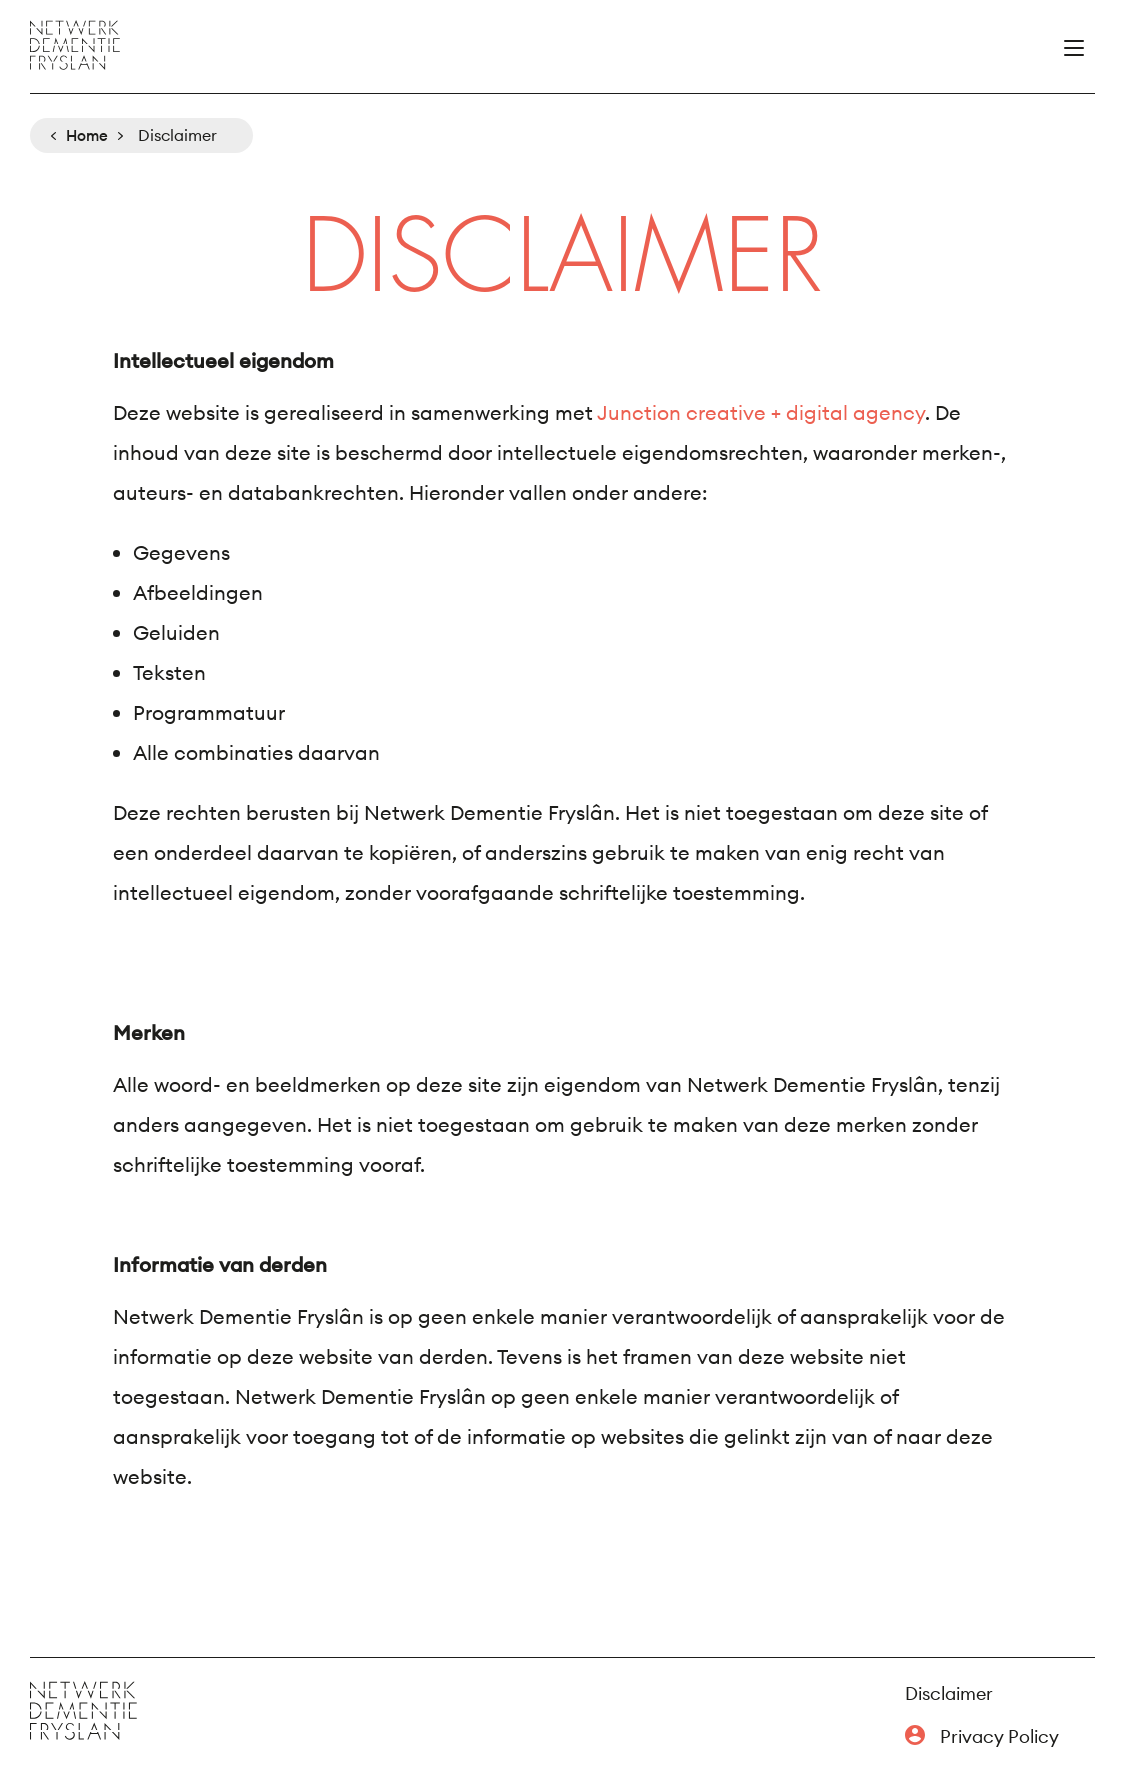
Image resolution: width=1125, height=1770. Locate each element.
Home (87, 135)
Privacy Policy (999, 1736)
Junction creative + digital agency (761, 412)
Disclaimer (949, 1693)
